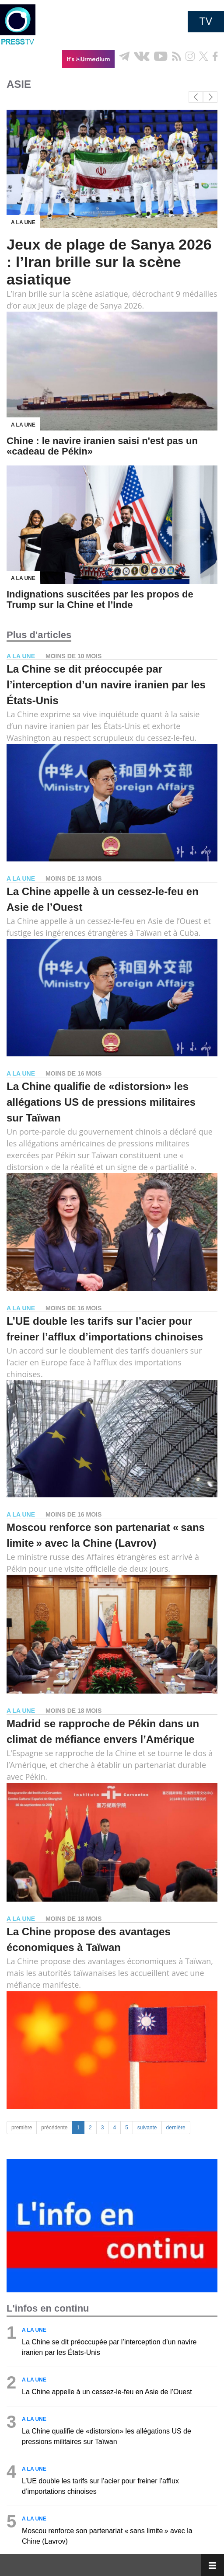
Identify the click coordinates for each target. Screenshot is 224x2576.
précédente (54, 2128)
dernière (176, 2128)
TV (206, 21)
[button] (210, 97)
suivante (147, 2128)
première (21, 2128)
